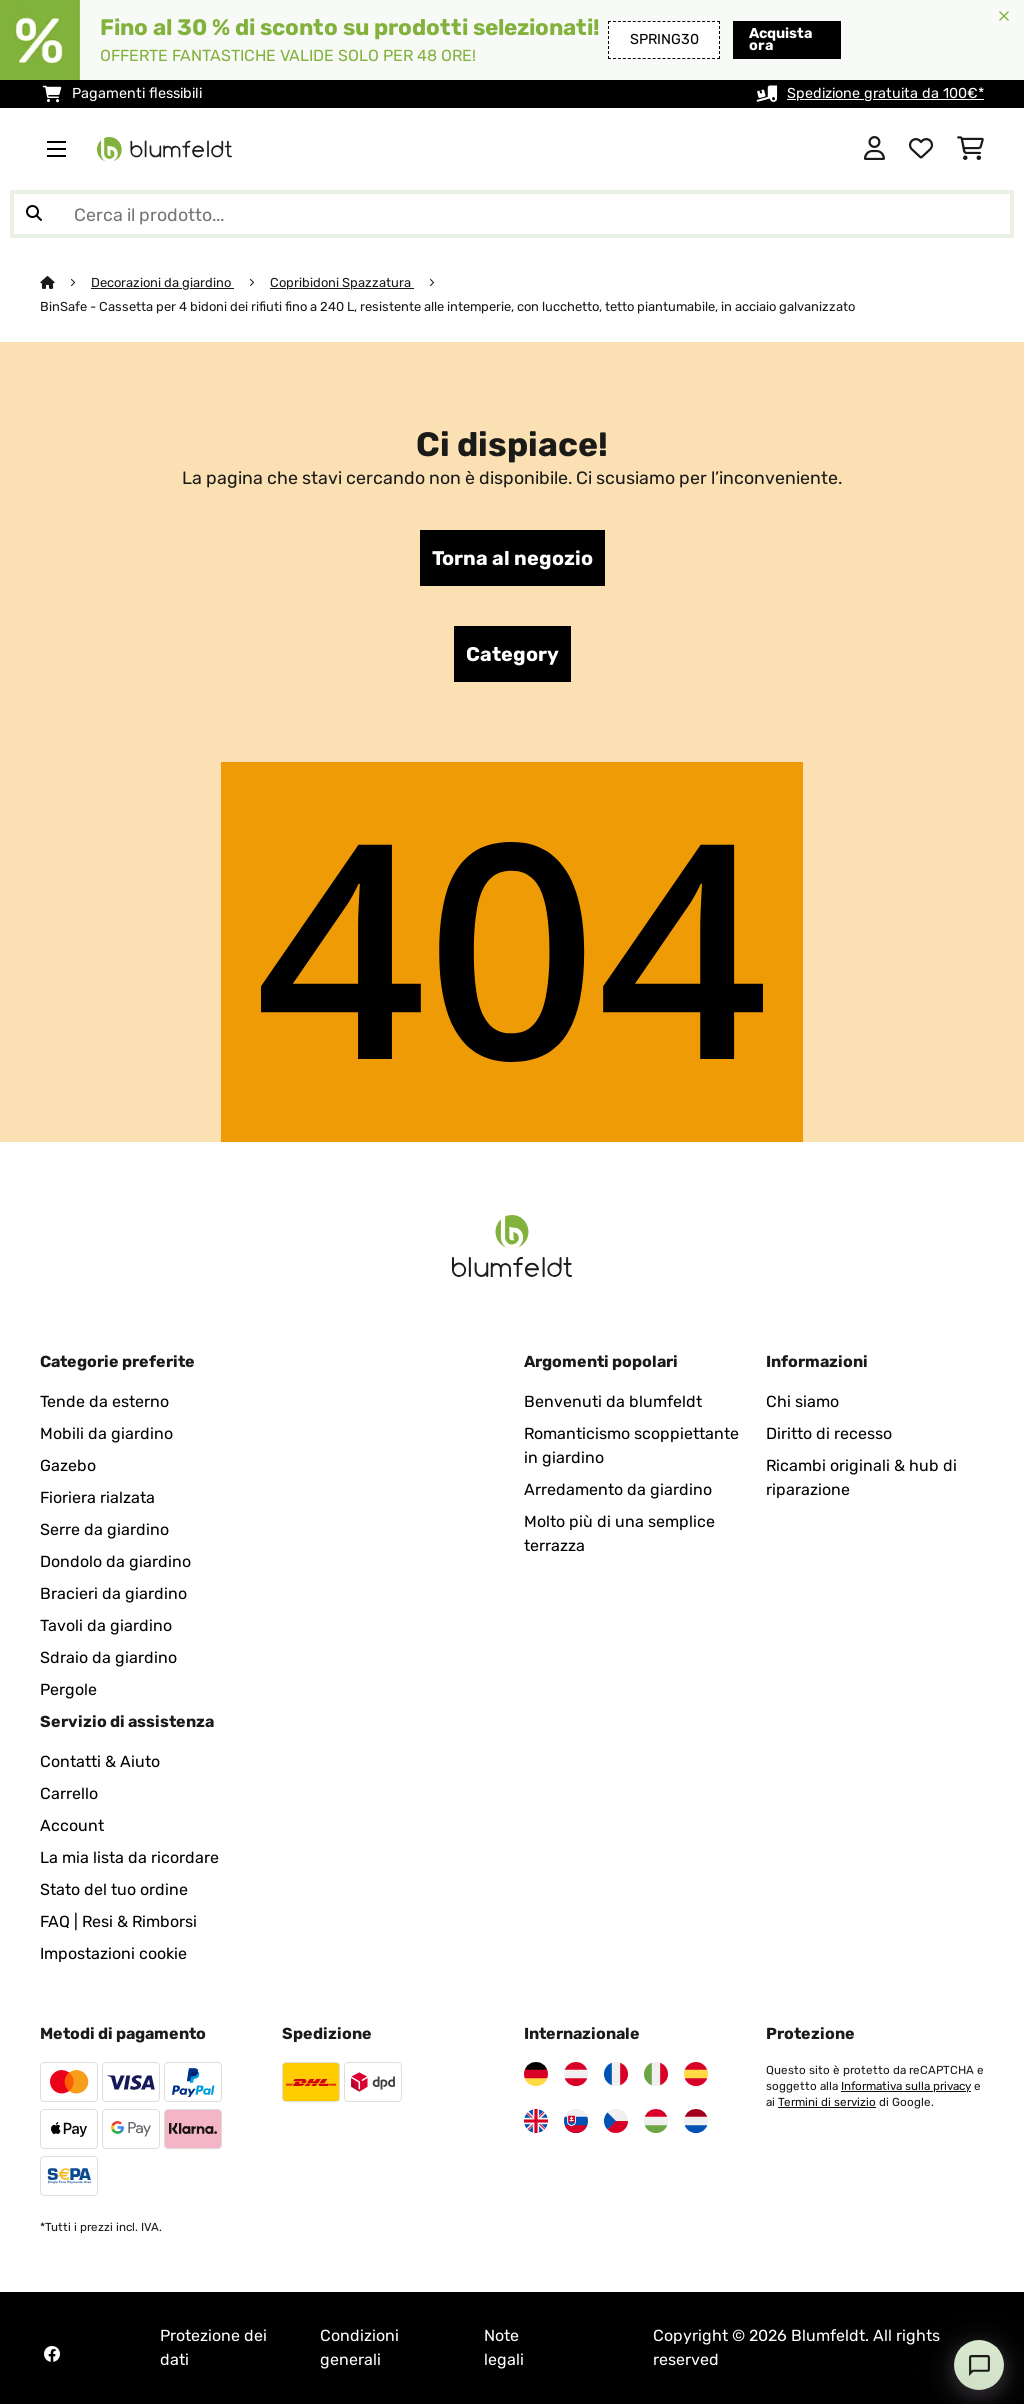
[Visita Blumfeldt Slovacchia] (576, 2121)
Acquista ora (769, 39)
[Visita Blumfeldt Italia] (656, 2074)
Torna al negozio (512, 558)
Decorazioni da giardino (162, 282)
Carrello (69, 1793)
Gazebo (68, 1465)
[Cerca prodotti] (512, 214)
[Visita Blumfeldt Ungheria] (656, 2121)
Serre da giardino (104, 1529)
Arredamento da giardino (618, 1489)
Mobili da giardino (106, 1433)
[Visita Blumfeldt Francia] (616, 2074)
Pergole (68, 1689)
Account (72, 1825)
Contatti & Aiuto (100, 1761)
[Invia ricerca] (34, 214)
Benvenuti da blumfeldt (613, 1401)
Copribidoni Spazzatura (342, 282)
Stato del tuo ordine (114, 1889)
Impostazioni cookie (113, 1953)
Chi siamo (802, 1401)
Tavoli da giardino (106, 1625)
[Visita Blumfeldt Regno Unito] (536, 2121)
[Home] (65, 282)
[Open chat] (979, 2365)
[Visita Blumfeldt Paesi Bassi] (696, 2121)
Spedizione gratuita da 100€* (885, 93)
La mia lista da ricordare (129, 1857)
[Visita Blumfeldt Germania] (536, 2074)
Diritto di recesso (829, 1433)
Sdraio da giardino (108, 1657)
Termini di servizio (827, 2102)
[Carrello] (970, 149)
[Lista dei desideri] (921, 149)
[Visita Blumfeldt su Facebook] (52, 2354)
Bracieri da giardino (113, 1593)
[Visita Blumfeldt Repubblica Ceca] (616, 2121)
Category (512, 654)
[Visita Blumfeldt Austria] (576, 2074)
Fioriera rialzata (97, 1497)
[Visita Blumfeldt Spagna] (696, 2074)
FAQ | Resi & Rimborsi (118, 1921)
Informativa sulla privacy (906, 2086)
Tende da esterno (104, 1401)
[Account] (874, 149)
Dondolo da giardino (115, 1561)
